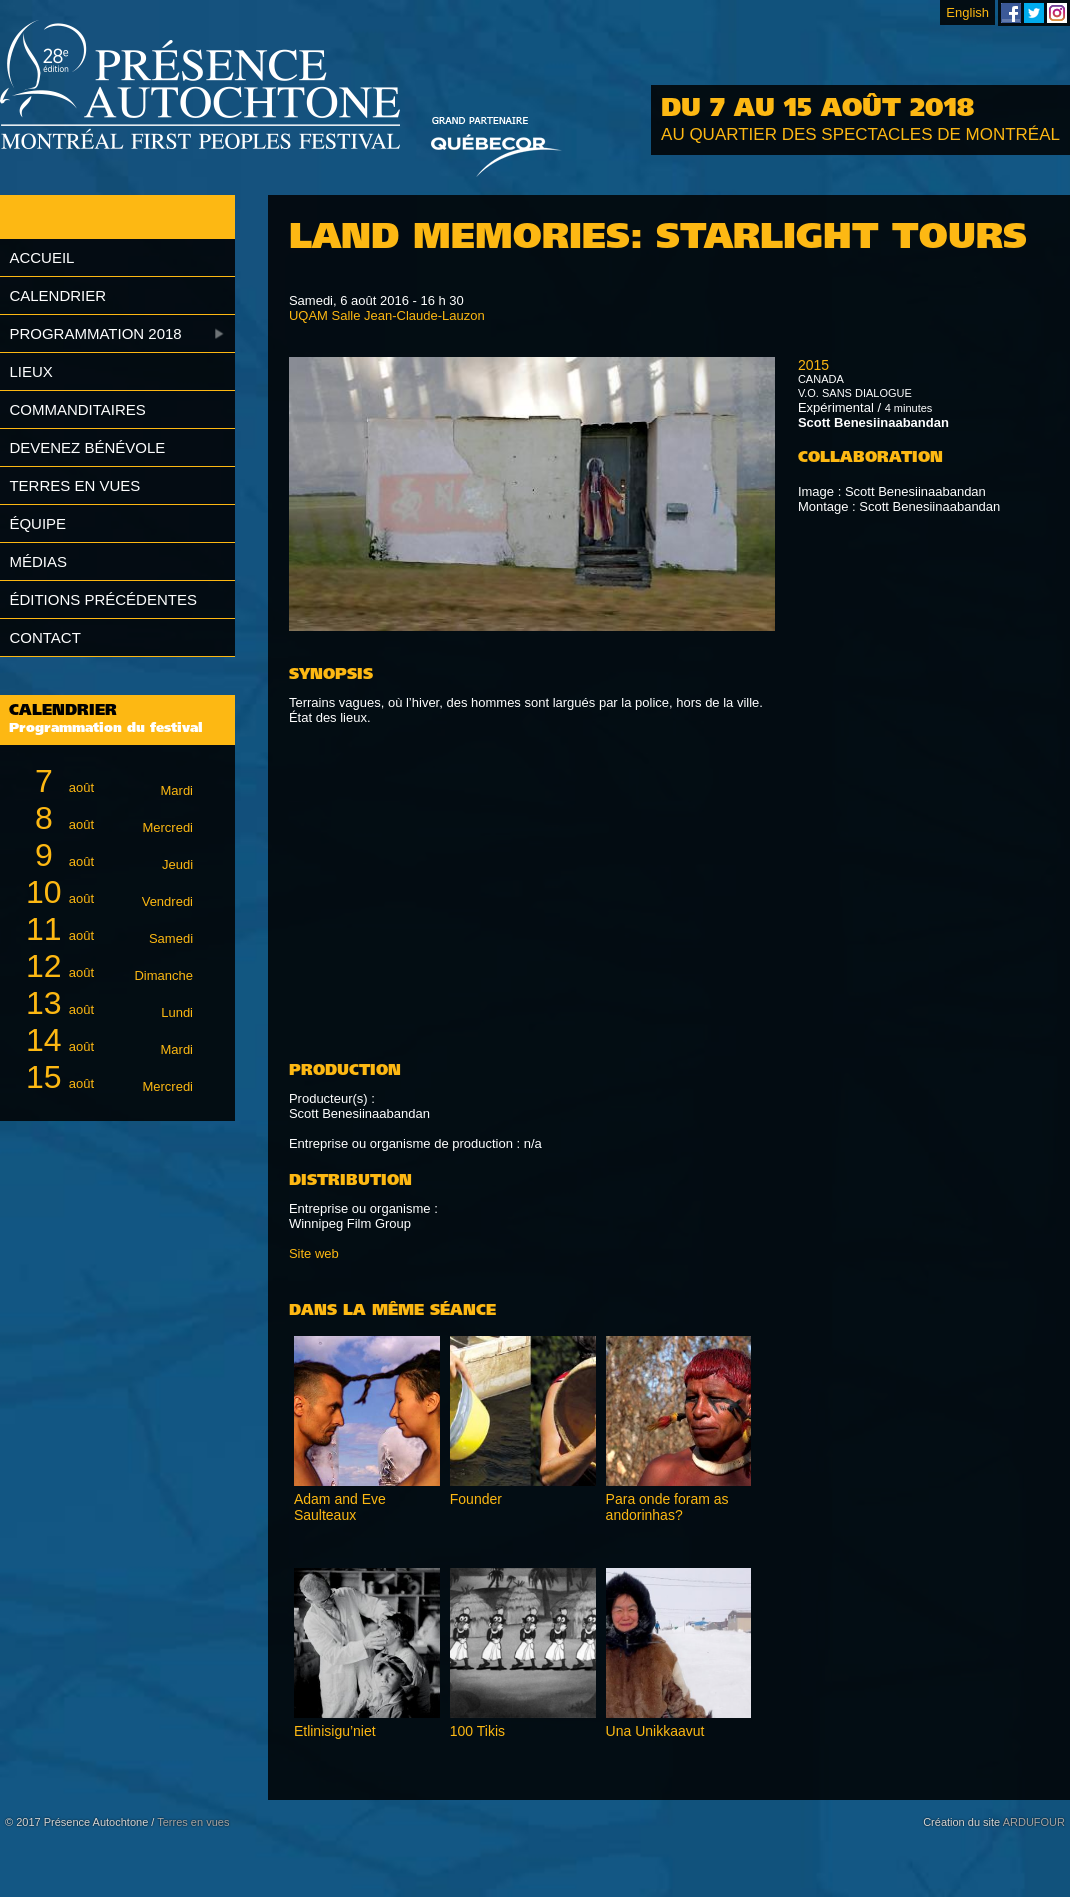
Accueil (41, 257)
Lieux (30, 371)
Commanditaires (77, 409)
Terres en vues (74, 485)
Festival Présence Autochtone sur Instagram (1057, 13)
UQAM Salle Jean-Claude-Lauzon (387, 315)
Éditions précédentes (103, 599)
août (106, 781)
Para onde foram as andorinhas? (667, 1507)
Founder (476, 1499)
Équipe (37, 523)
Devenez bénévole (87, 447)
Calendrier (57, 295)
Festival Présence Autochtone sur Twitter (1034, 13)
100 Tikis (477, 1731)
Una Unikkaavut (655, 1731)
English (967, 12)
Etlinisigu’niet (335, 1731)
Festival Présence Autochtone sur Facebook (1011, 13)
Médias (38, 561)
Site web (314, 1253)
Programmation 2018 (95, 333)
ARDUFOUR (1034, 1822)
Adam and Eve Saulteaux (340, 1507)
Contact (44, 637)
